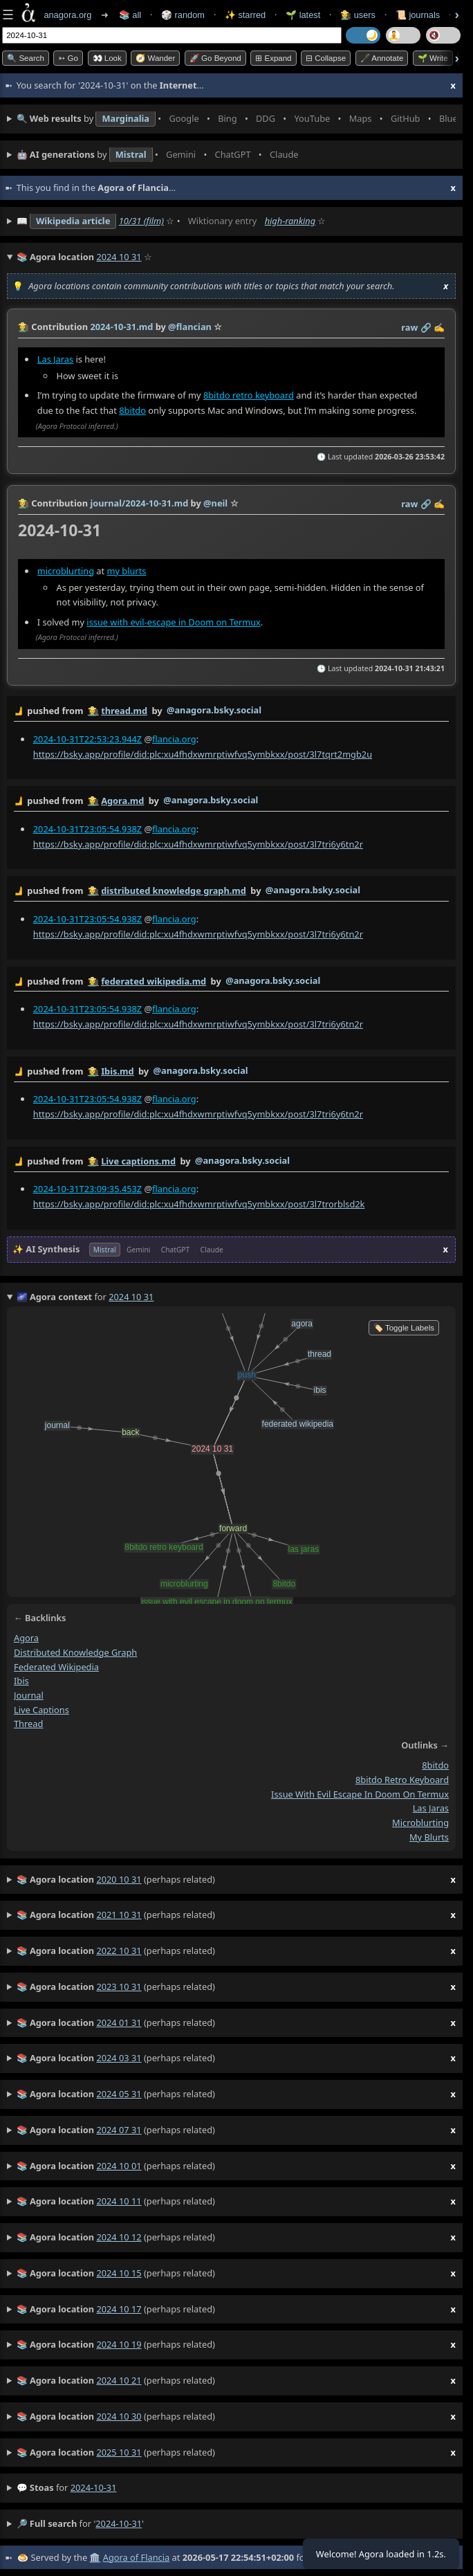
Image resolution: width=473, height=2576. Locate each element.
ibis (21, 1680)
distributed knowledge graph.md (173, 890)
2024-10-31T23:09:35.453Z (87, 1188)
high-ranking (290, 220)
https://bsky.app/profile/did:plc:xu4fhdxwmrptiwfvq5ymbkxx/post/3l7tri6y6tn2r (198, 843)
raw (409, 327)
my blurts (126, 570)
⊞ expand (273, 58)
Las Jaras (55, 359)
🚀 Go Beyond (215, 58)
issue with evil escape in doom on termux (360, 1794)
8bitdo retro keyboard (248, 395)
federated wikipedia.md (153, 980)
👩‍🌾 (23, 326)
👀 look (107, 58)
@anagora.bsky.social (214, 710)
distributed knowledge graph (75, 1652)
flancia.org (174, 738)
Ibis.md (117, 1070)
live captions (41, 1709)
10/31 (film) (141, 220)
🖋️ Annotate (382, 58)
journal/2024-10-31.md (139, 503)
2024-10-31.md (121, 326)
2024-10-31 (94, 2487)
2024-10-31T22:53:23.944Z (87, 738)
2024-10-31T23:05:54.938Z (87, 828)
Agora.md (122, 800)
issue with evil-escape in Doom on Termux (173, 621)
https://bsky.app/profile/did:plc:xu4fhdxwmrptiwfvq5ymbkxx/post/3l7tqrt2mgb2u (202, 753)
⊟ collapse (326, 58)
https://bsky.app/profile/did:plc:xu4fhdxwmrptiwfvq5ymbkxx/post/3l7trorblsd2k (199, 1204)
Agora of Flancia (136, 2557)
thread (28, 1724)
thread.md (124, 710)
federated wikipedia (56, 1667)
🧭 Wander (155, 58)
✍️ (439, 327)
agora (26, 1638)
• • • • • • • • (236, 119)
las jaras (431, 1808)
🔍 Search (25, 58)
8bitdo (132, 410)
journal (29, 1695)
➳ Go (68, 58)
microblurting (65, 570)
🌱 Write (433, 58)
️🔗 (426, 327)
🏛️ (94, 2557)
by (231, 711)
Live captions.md (138, 1161)
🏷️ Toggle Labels (403, 1328)
